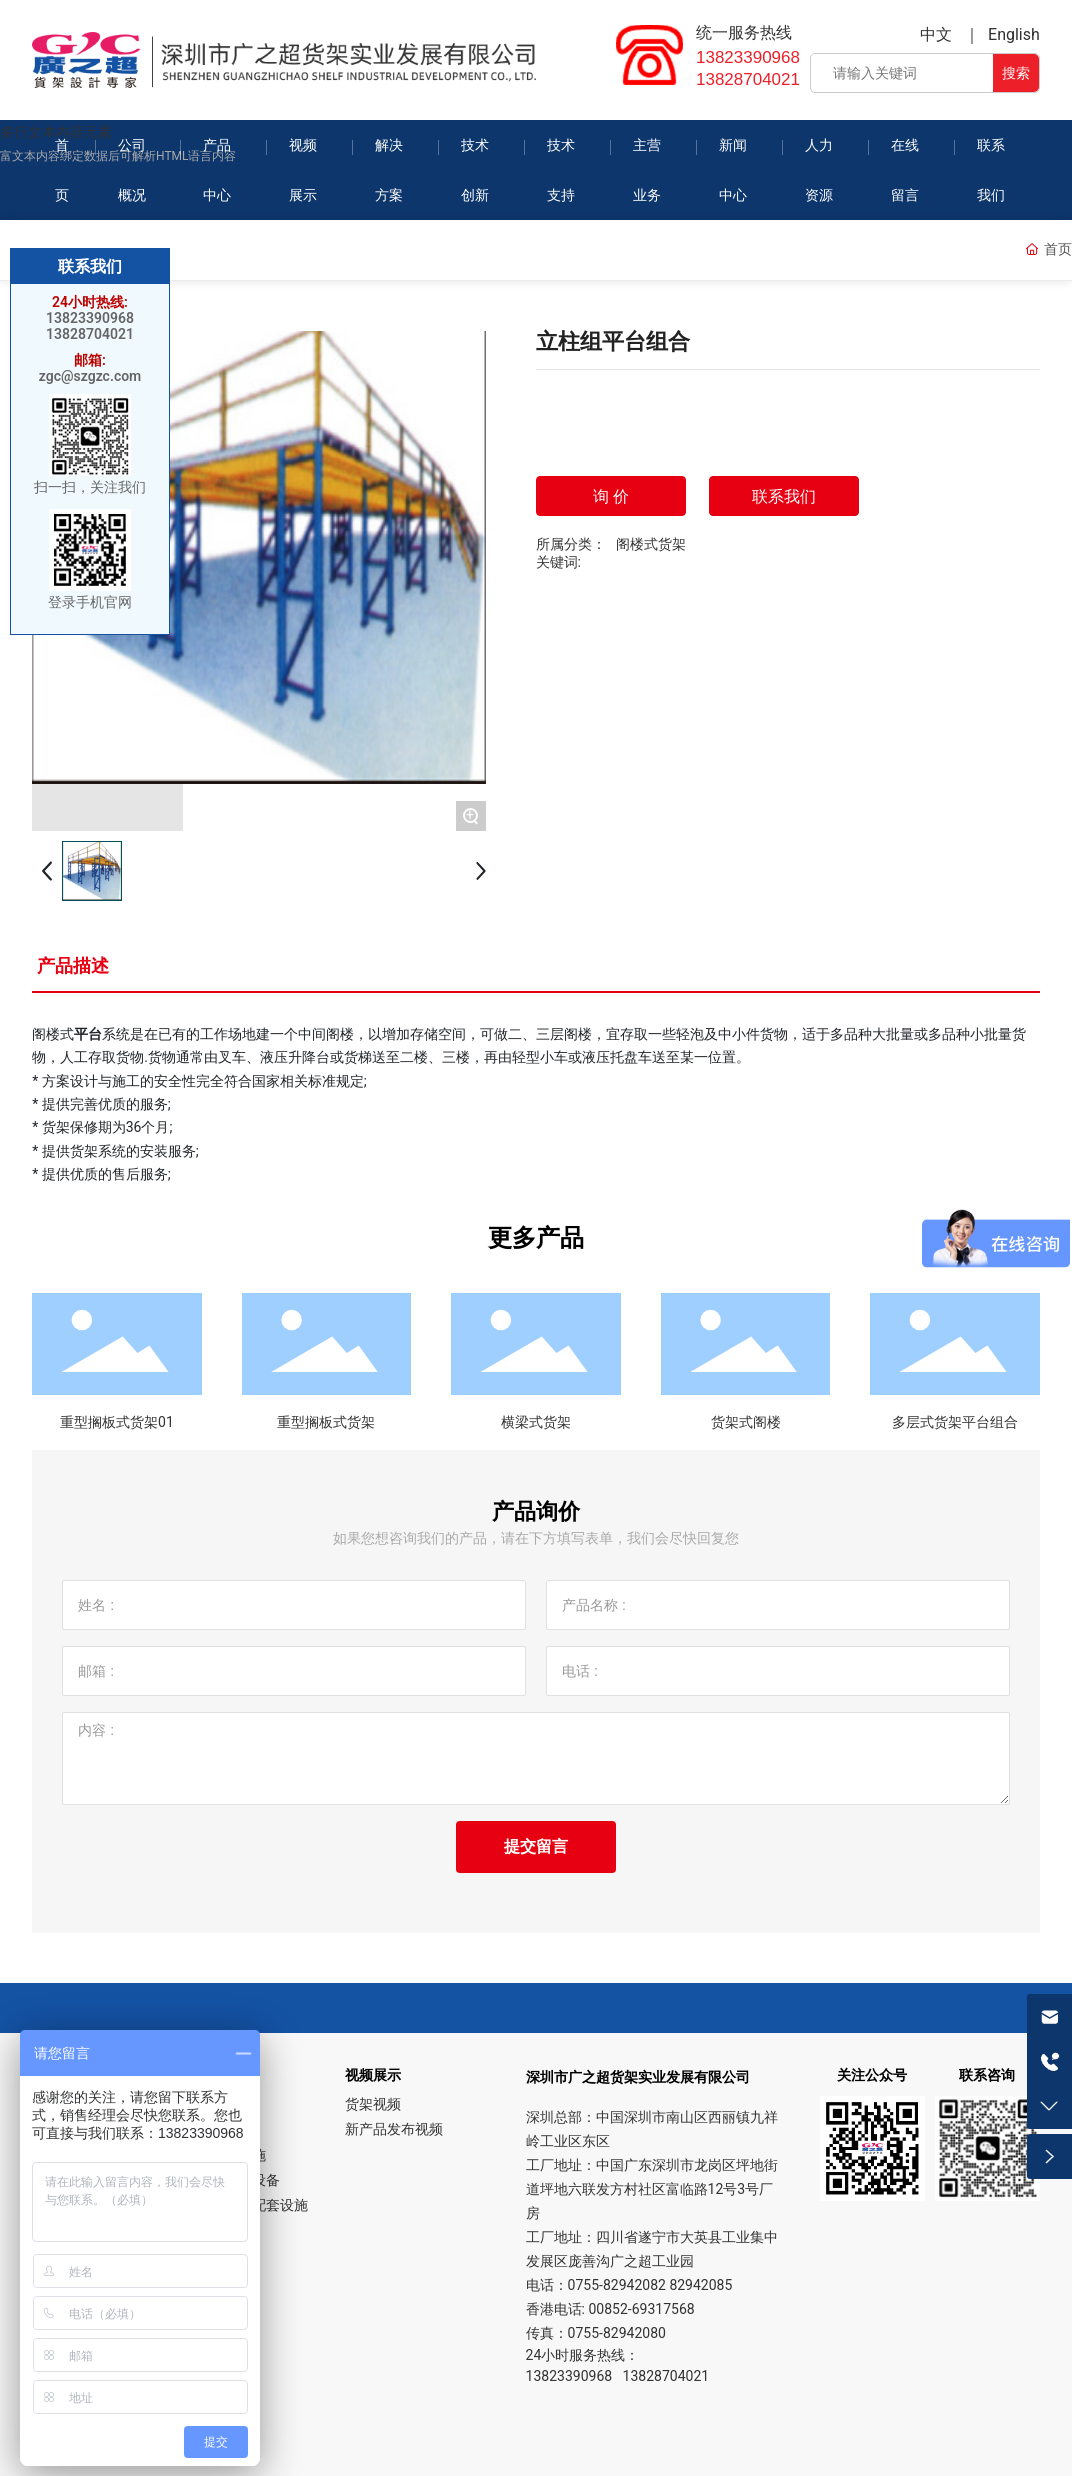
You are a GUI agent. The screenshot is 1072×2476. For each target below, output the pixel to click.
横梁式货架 (536, 1422)
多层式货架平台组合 (955, 1422)
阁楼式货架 (651, 544)
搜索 (1016, 73)
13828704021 (748, 79)
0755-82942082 (617, 2285)
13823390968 (748, 57)
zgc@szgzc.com (90, 376)
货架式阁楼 (746, 1422)
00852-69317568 (641, 2309)
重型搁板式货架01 (117, 1422)
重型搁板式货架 (326, 1422)
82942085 (700, 2285)
